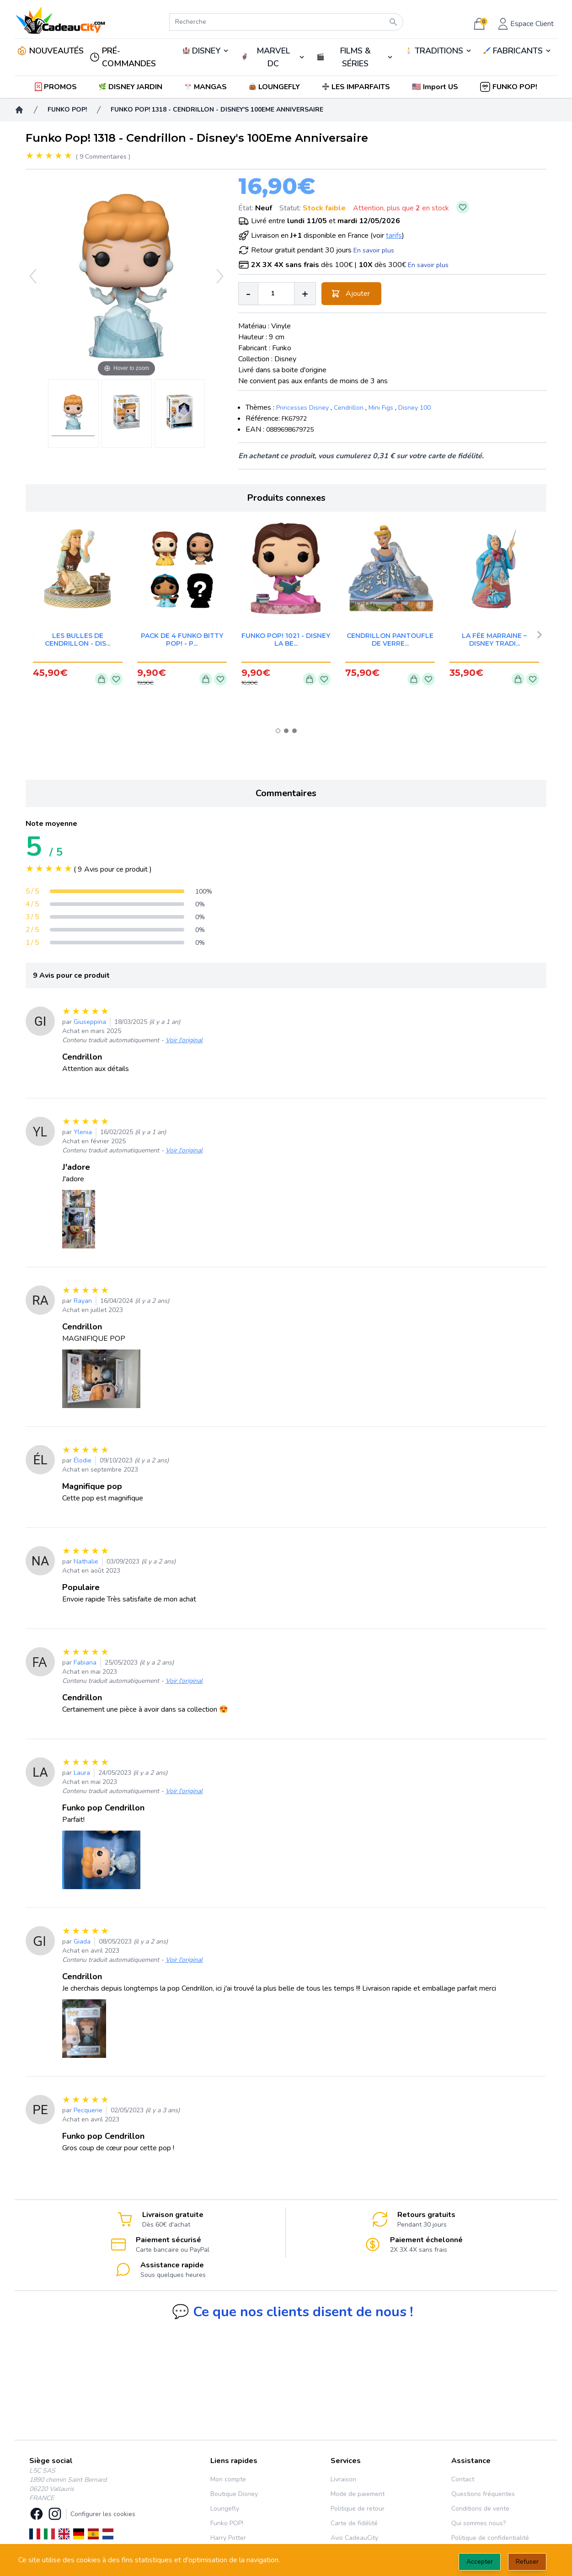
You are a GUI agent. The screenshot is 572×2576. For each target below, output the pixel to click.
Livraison (343, 2479)
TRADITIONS (439, 50)
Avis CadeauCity (354, 2537)
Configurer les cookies (102, 2514)
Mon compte (228, 2479)
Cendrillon (349, 407)
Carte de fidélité (354, 2523)
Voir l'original (184, 1040)
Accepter (479, 2561)
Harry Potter (228, 2537)
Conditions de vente (480, 2508)
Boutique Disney (234, 2494)
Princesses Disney (302, 407)
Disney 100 (414, 407)
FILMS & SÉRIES (355, 57)
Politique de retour (358, 2508)
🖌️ (517, 50)
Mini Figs (381, 407)
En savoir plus (373, 250)
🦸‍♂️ (273, 57)
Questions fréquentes (483, 2494)
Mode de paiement (358, 2494)
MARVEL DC (273, 57)
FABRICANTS (518, 50)
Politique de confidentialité (490, 2537)
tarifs (394, 235)
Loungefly (224, 2508)
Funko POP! (226, 2523)
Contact (462, 2479)
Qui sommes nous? (478, 2523)
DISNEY (206, 50)
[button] (436, 87)
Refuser (527, 2561)
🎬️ (355, 57)
